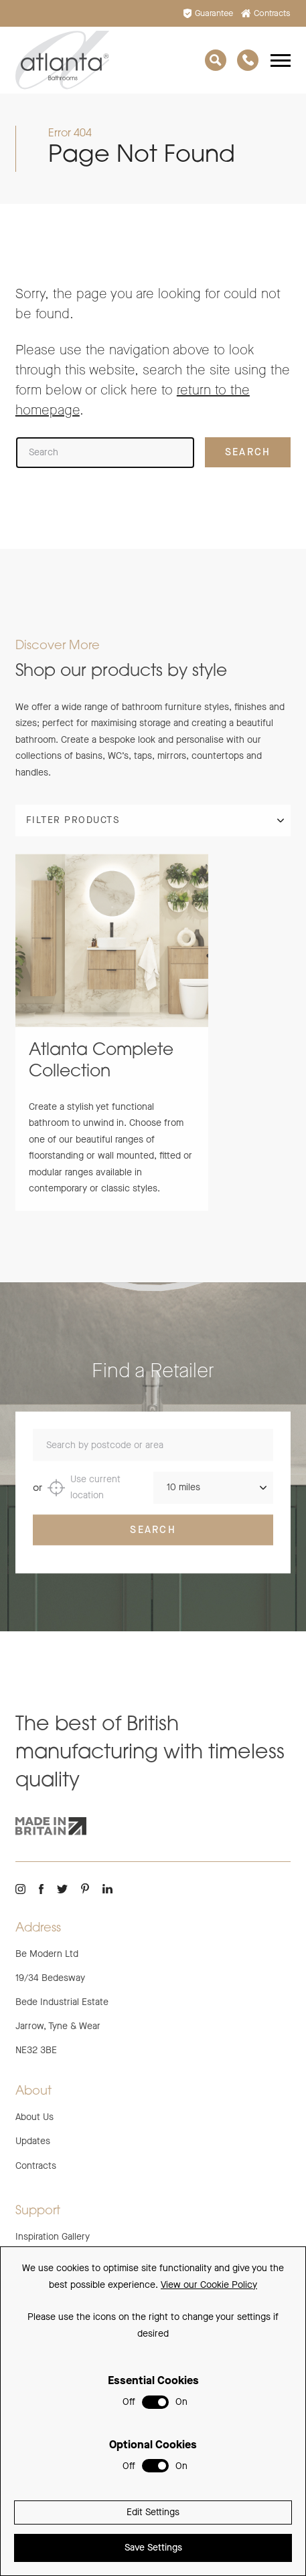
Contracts (266, 13)
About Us (34, 2117)
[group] (111, 1040)
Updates (32, 2141)
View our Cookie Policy (209, 2284)
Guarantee (208, 13)
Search (153, 1538)
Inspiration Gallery (52, 2236)
